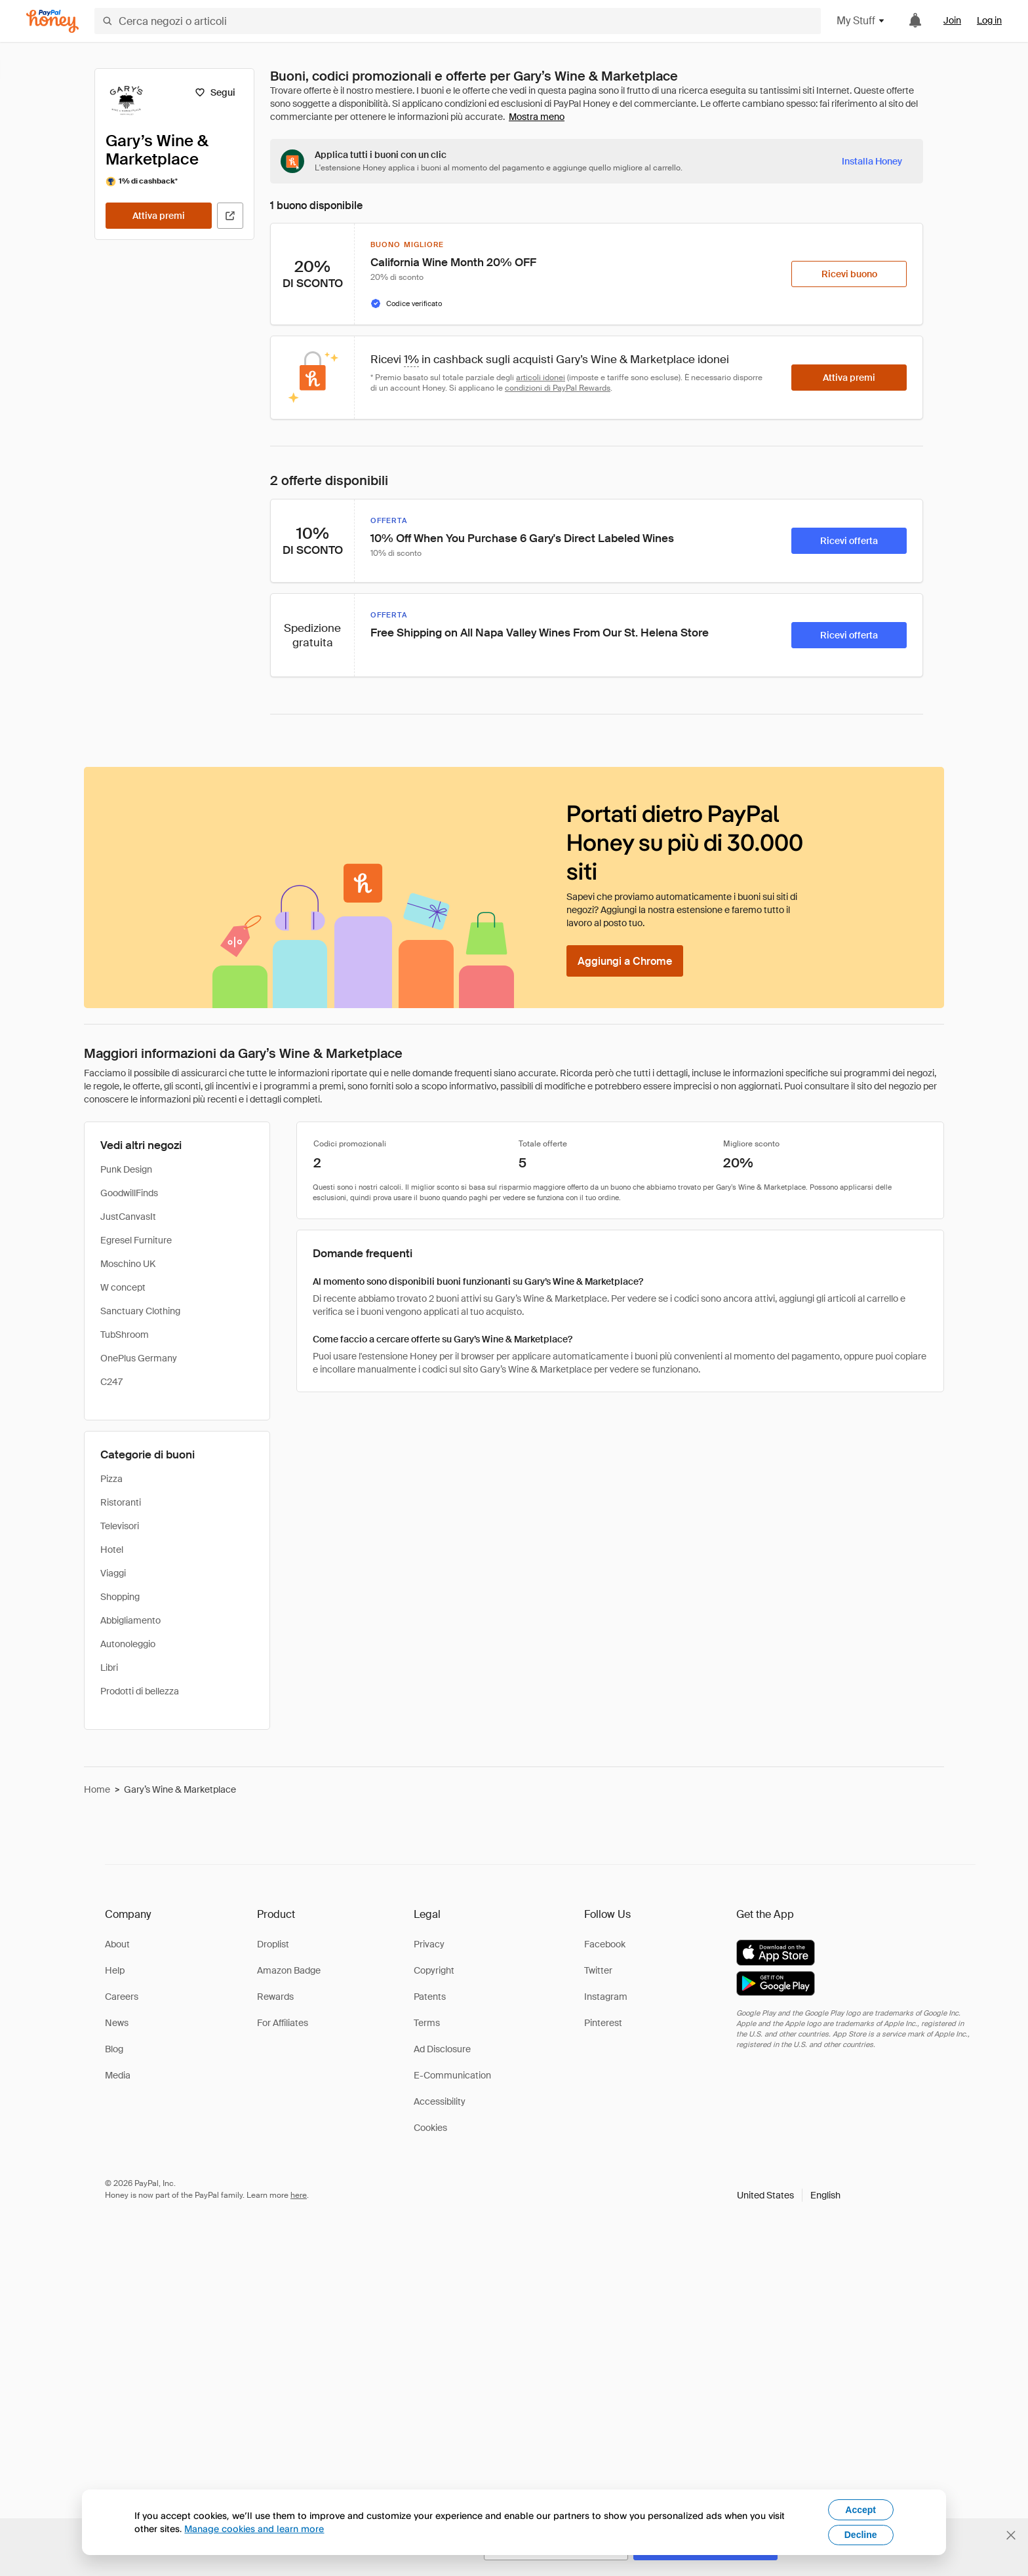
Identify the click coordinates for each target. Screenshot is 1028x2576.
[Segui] (214, 92)
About (117, 1944)
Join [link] (952, 20)
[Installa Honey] (872, 161)
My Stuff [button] (861, 21)
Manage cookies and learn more (254, 2528)
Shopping (120, 1597)
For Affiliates (282, 2023)
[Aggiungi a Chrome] (624, 961)
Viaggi (113, 1573)
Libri (109, 1667)
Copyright (434, 1970)
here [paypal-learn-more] (298, 2195)
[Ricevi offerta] (849, 541)
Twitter (598, 1970)
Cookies (430, 2128)
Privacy (429, 1944)
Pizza (111, 1479)
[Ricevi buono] (849, 274)
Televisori (119, 1526)
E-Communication (452, 2075)
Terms (427, 2023)
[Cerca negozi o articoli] (457, 21)
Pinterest (603, 2023)
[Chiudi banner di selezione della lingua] (1011, 2535)
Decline (860, 2534)
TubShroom (124, 1334)
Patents (430, 1996)
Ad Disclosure (442, 2049)
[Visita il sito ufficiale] (230, 216)
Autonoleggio (127, 1644)
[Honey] (52, 21)
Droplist (273, 1944)
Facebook (604, 1944)
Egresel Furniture (136, 1240)
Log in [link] (989, 20)
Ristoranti (120, 1502)
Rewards (275, 1996)
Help (115, 1970)
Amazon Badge (289, 1970)
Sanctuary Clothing (140, 1311)
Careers (121, 1996)
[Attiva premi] (159, 216)
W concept (123, 1287)
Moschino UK (127, 1264)
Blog (114, 2049)
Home (97, 1789)
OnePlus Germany (138, 1358)
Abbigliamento (130, 1620)
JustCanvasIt (128, 1216)
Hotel (111, 1549)
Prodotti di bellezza (139, 1691)
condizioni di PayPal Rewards (557, 388)
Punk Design (126, 1169)
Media (117, 2075)
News (116, 2023)
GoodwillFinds (129, 1193)
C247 (111, 1382)
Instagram (605, 1996)
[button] (788, 2195)
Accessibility (439, 2101)
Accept (860, 2510)
